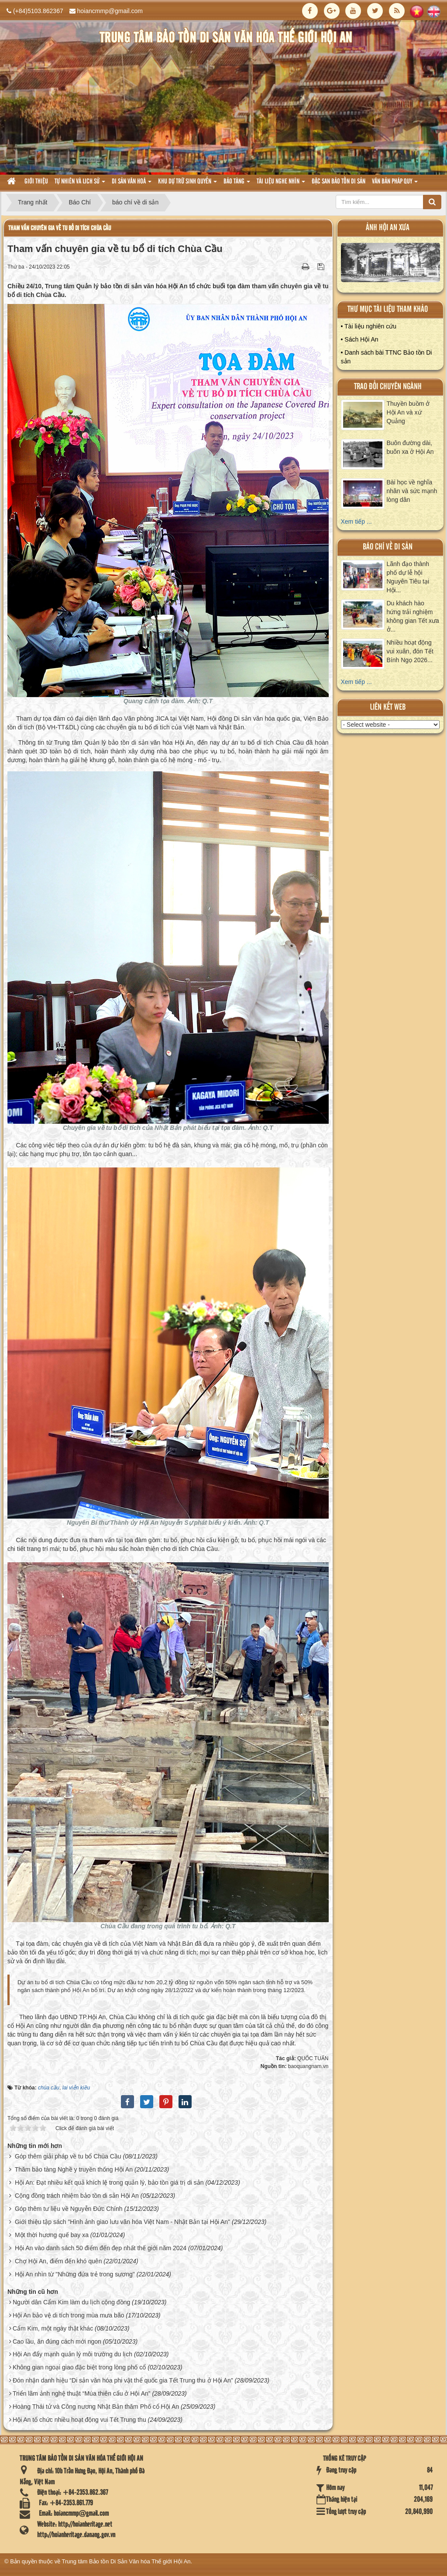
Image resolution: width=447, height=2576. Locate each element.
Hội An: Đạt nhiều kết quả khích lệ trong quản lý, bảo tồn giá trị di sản (109, 2182)
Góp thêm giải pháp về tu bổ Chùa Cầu (68, 2156)
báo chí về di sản (388, 547)
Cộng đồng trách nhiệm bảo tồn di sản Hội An (77, 2195)
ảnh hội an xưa (387, 227)
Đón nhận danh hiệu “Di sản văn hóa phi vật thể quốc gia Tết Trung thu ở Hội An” (123, 2380)
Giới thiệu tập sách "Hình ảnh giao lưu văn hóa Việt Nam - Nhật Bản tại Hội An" (122, 2221)
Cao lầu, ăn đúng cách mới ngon (57, 2341)
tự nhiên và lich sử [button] (80, 184)
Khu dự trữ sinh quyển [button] (187, 184)
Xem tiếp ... (356, 521)
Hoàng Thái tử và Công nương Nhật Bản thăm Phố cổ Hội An (96, 2406)
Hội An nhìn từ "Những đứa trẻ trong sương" (75, 2274)
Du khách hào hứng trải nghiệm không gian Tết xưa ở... (413, 616)
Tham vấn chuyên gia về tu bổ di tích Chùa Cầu (59, 228)
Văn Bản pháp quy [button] (395, 184)
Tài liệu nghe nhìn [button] (281, 184)
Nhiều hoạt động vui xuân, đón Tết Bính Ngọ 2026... (410, 651)
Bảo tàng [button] (237, 184)
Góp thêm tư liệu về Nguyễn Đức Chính (69, 2208)
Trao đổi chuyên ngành (388, 386)
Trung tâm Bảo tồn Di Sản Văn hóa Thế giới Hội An (126, 2561)
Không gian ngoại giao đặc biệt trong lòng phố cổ (79, 2367)
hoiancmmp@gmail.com (110, 10)
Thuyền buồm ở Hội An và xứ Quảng (408, 412)
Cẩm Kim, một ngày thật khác (53, 2328)
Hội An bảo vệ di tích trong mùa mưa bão (68, 2315)
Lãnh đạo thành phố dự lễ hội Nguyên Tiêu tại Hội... (408, 577)
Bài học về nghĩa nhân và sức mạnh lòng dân (412, 491)
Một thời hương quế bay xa (52, 2234)
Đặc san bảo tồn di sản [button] (338, 182)
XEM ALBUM (390, 264)
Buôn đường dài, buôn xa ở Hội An (410, 447)
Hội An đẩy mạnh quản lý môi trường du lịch (72, 2354)
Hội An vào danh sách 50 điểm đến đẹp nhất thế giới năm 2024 (100, 2248)
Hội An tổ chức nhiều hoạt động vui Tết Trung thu (79, 2419)
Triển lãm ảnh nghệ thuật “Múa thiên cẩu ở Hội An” (82, 2393)
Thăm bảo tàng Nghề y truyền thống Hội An (74, 2169)
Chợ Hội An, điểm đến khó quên (58, 2261)
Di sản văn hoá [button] (131, 184)
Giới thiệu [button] (36, 182)
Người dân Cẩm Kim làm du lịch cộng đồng (71, 2302)
